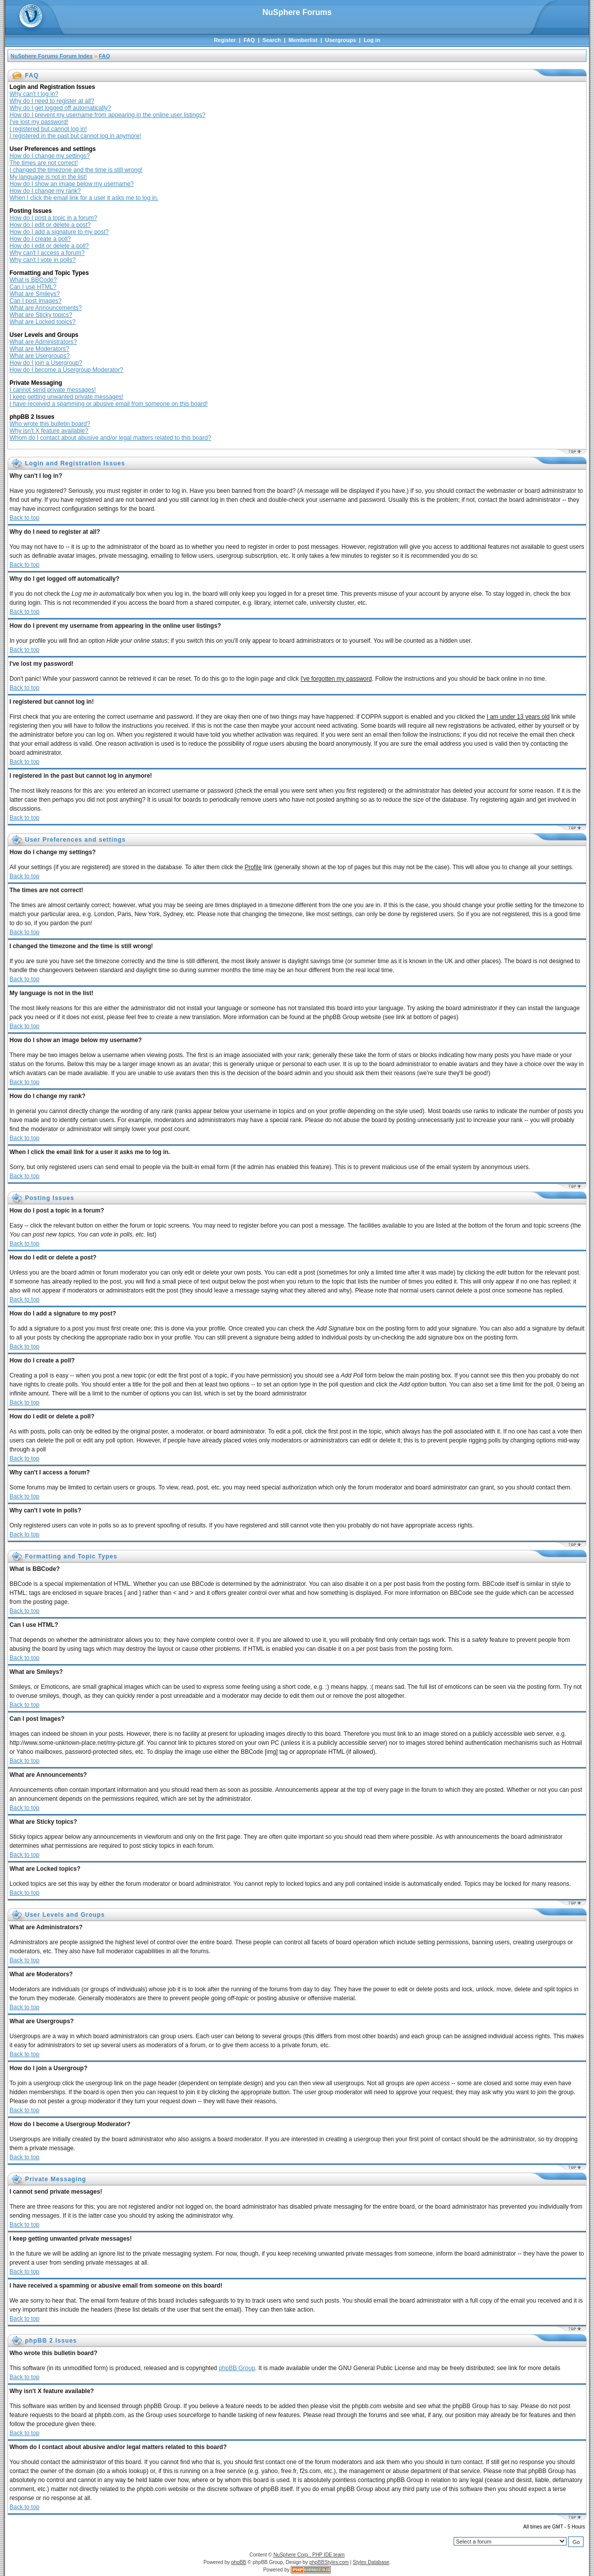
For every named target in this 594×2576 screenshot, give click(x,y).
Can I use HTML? (32, 286)
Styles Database (371, 2562)
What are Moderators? (39, 348)
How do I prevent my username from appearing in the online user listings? (107, 114)
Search (271, 40)
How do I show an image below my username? (71, 183)
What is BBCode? (33, 279)
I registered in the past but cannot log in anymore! (75, 135)
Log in (372, 40)
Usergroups (340, 40)
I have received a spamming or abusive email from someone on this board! (108, 403)
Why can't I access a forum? (46, 252)
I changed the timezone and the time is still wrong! (75, 169)
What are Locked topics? (42, 321)
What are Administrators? (43, 341)
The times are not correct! (43, 162)
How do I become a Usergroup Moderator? (66, 369)
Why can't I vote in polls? (42, 259)
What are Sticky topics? (40, 314)
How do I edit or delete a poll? (49, 245)
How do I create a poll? (40, 238)
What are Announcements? (45, 307)
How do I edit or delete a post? (50, 224)
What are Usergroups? (39, 355)
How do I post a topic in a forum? (53, 217)
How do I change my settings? (49, 155)
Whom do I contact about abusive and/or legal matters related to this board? (110, 437)
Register (225, 40)
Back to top (24, 517)
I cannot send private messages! (52, 389)
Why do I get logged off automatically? (60, 107)
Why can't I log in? (33, 93)
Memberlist (302, 40)
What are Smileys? (34, 293)
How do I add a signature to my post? (59, 231)
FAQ (249, 40)
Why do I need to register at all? (51, 100)
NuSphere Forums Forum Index (51, 56)
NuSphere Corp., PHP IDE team (309, 2555)
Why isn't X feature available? (48, 430)
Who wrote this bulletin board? (49, 423)
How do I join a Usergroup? (45, 362)
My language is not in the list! (48, 176)
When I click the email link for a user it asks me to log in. (83, 197)
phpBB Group (237, 2368)
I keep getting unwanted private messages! (66, 396)
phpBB (238, 2562)
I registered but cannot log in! (48, 128)
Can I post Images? (35, 300)
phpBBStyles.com (329, 2562)
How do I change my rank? (45, 190)
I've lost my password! (38, 121)
